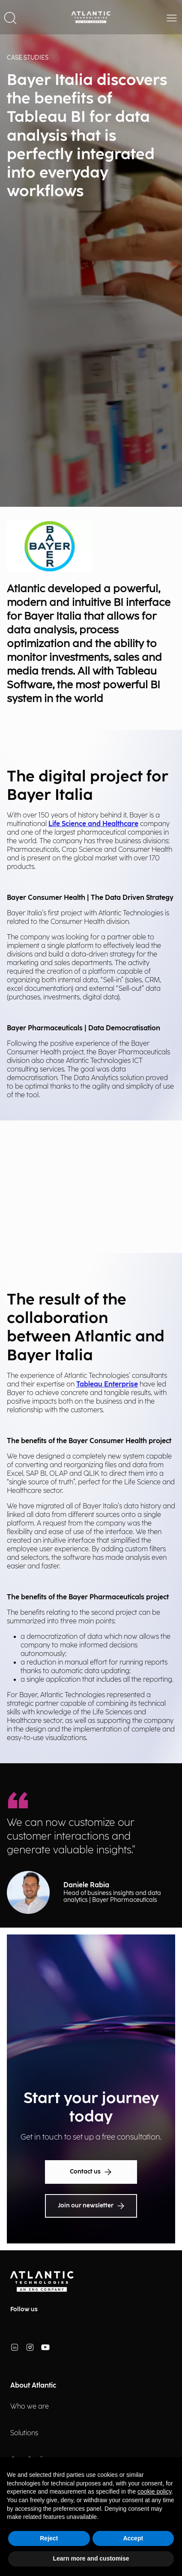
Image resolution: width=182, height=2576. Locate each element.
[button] (10, 17)
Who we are (29, 2407)
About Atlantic (33, 2386)
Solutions (24, 2433)
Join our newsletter (91, 2206)
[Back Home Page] (91, 17)
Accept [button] (133, 2538)
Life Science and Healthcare (93, 824)
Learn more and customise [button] (91, 2558)
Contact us (91, 2172)
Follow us (24, 2309)
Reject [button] (49, 2538)
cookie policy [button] (154, 2491)
